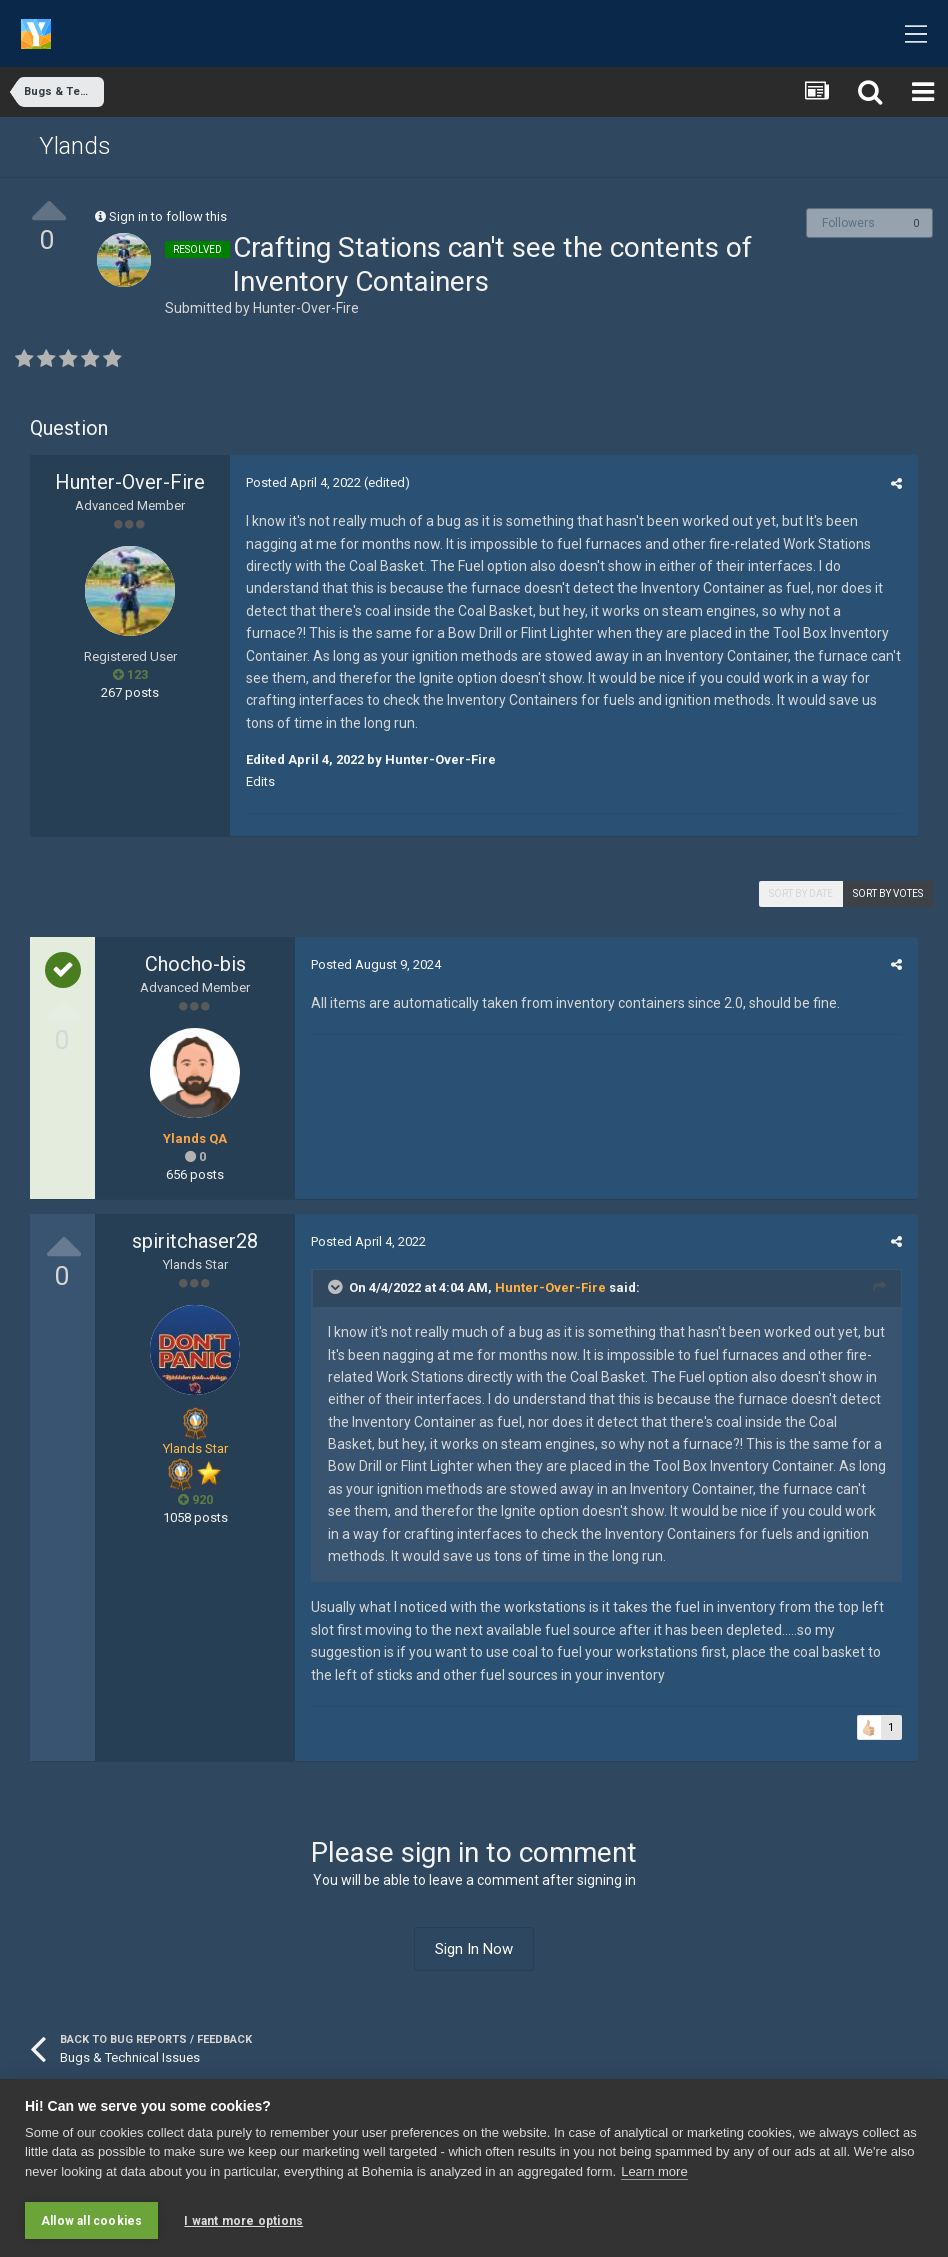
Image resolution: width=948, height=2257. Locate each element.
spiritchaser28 (195, 1241)
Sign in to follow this (168, 216)
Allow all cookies (91, 2221)
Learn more (654, 2172)
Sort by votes (888, 893)
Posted (302, 482)
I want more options (243, 2221)
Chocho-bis (195, 964)
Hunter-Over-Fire (306, 308)
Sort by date (801, 893)
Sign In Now (474, 1949)
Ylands (75, 146)
